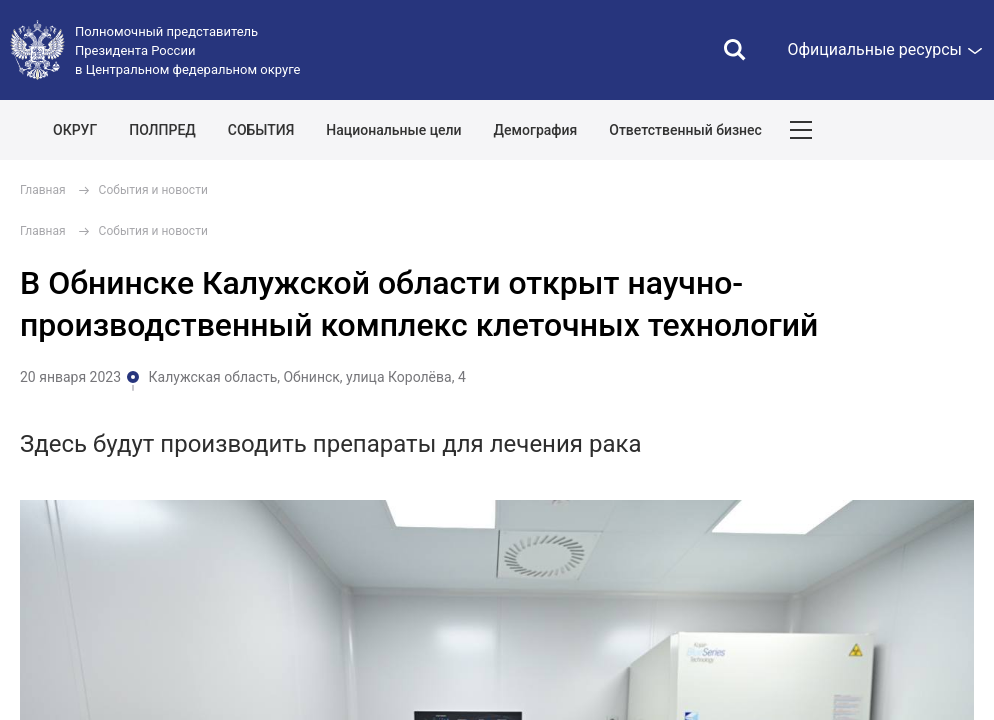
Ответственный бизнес (685, 130)
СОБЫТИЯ (261, 130)
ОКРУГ (75, 130)
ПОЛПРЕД (162, 130)
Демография (536, 130)
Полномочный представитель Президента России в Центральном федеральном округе (187, 50)
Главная (43, 190)
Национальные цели (393, 130)
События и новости (153, 190)
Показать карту (919, 130)
